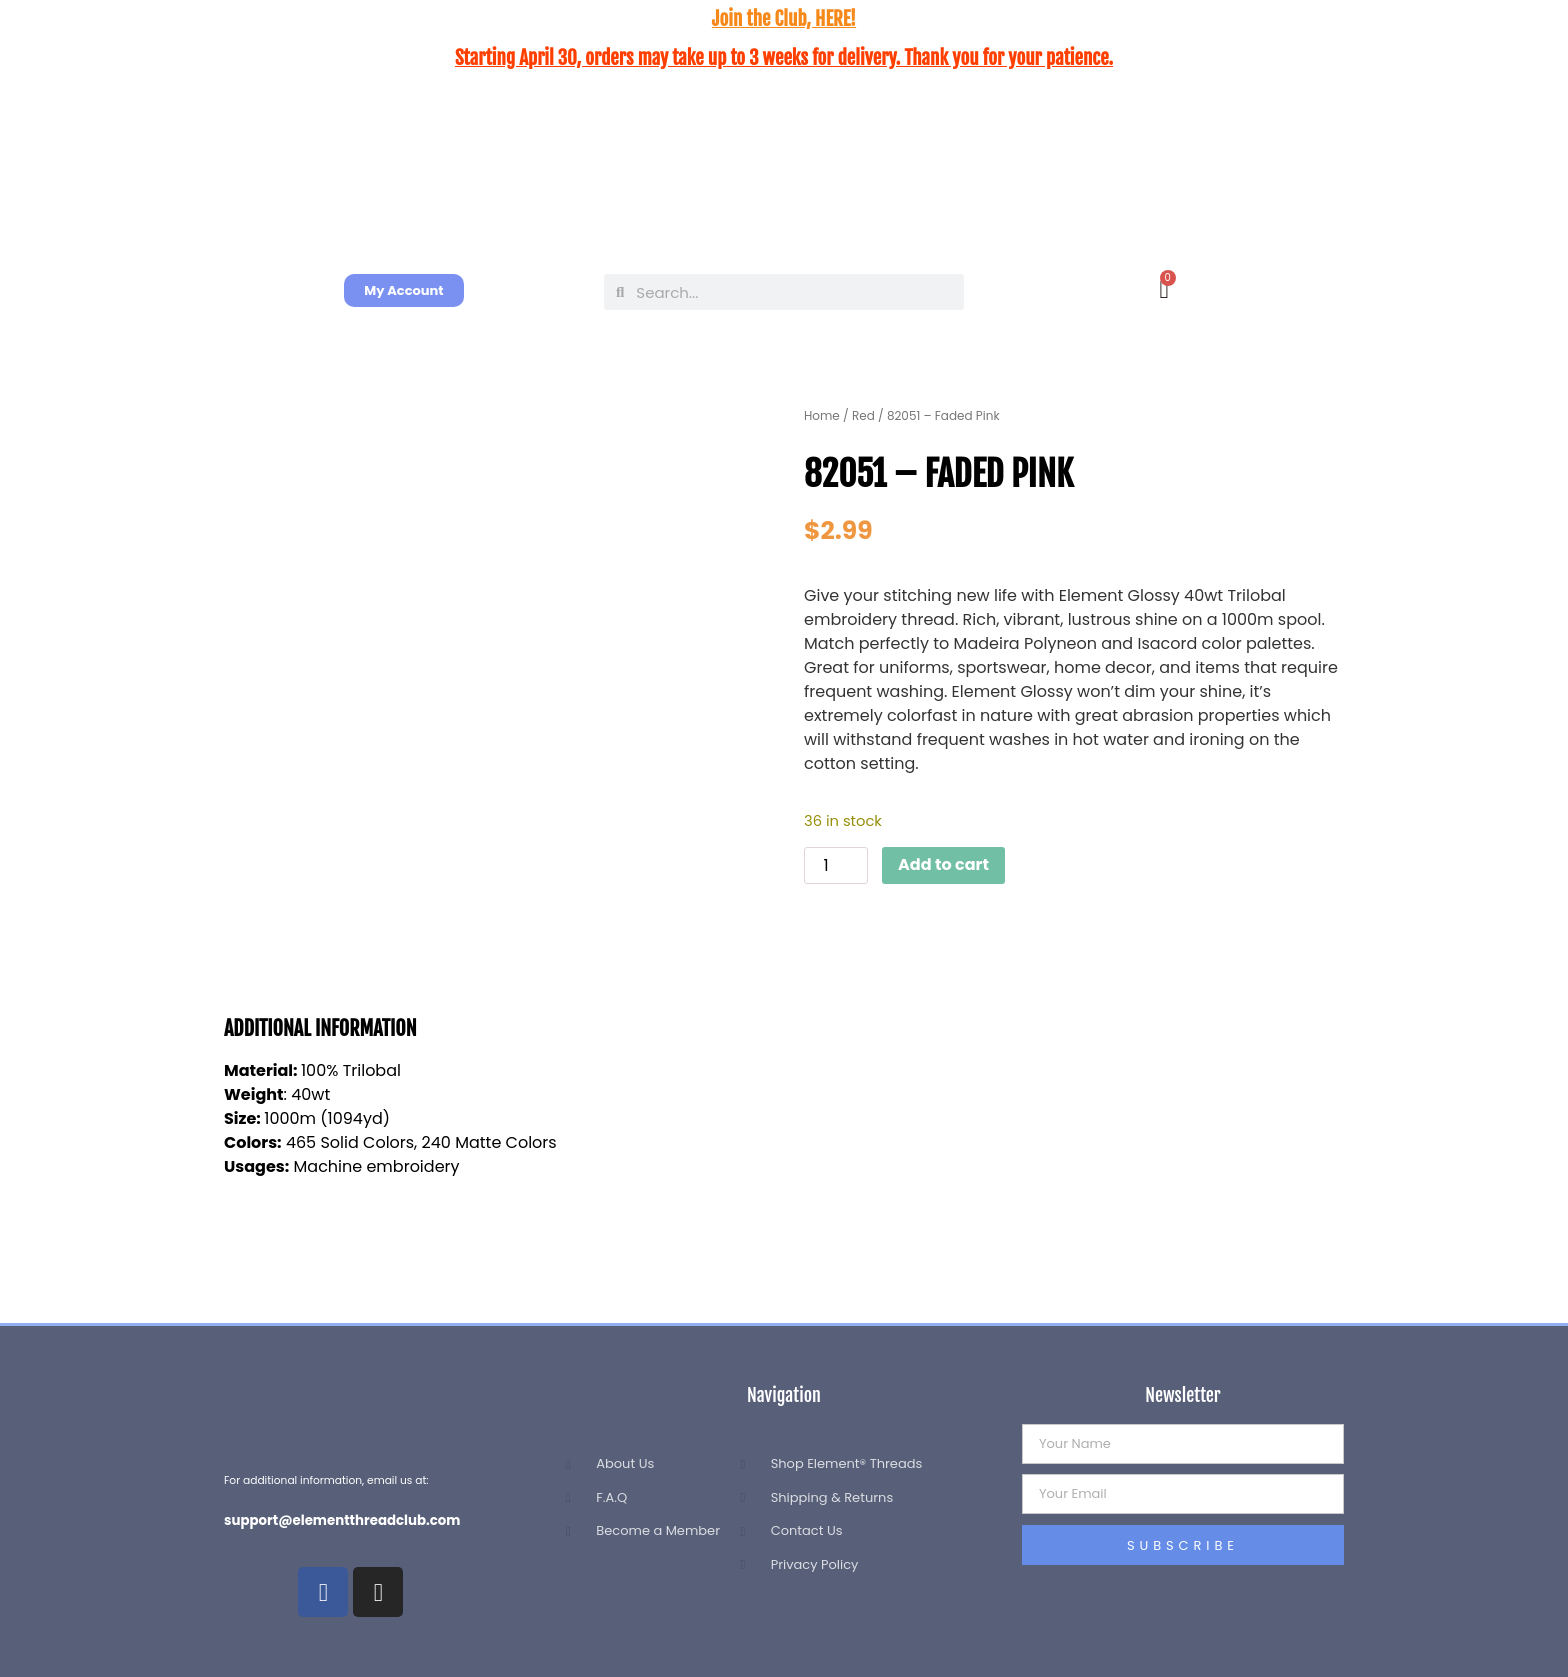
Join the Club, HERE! (784, 19)
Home (822, 415)
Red (863, 415)
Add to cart (943, 864)
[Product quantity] (836, 865)
